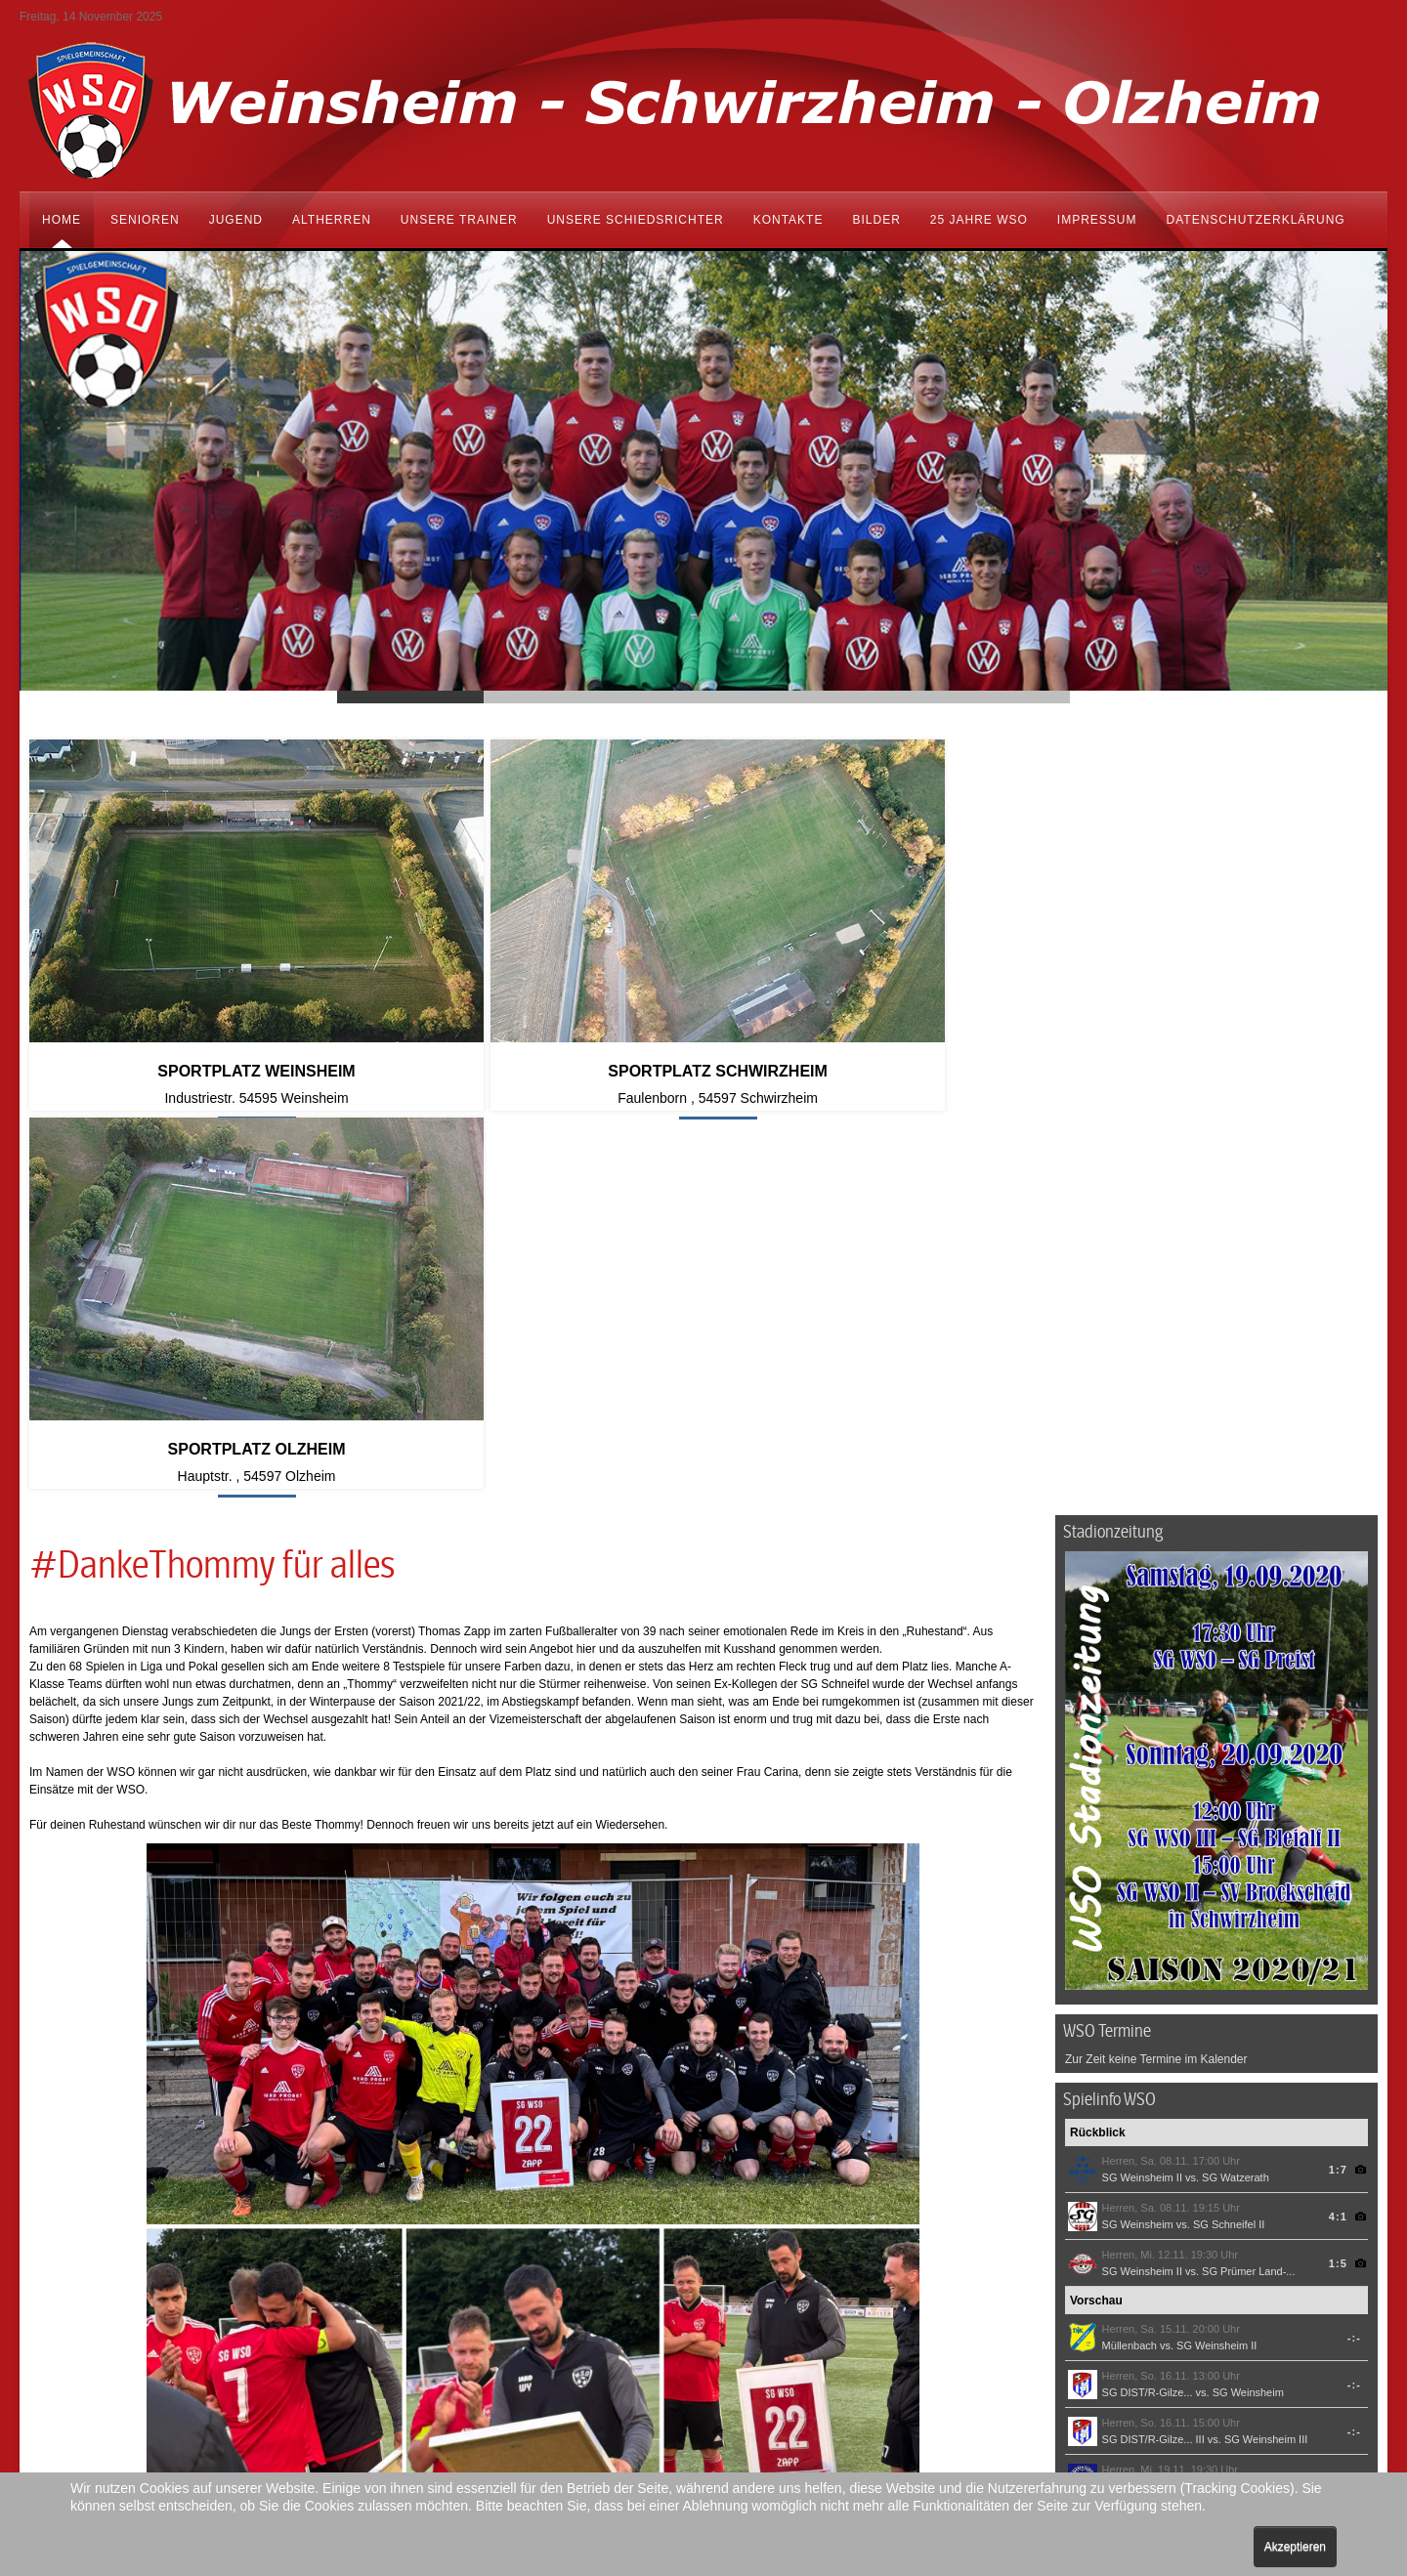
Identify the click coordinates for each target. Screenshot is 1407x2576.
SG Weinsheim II (1142, 1790)
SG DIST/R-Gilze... (1147, 2005)
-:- (1354, 1951)
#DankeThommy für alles (212, 1180)
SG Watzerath (1235, 1790)
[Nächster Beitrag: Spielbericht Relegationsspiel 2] (999, 2265)
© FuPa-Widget (1329, 2173)
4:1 (1338, 1830)
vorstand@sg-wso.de (165, 2439)
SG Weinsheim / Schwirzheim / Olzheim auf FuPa (1139, 2208)
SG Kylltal (1125, 2099)
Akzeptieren (1295, 2547)
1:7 (1338, 1783)
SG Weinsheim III (1265, 2052)
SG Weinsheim (1137, 1837)
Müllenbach (1129, 1958)
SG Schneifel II (1228, 1837)
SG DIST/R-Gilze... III (1153, 2052)
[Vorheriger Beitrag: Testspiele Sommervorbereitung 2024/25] (66, 2265)
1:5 (1338, 1876)
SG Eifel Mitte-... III (1250, 2146)
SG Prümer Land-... (1248, 1884)
